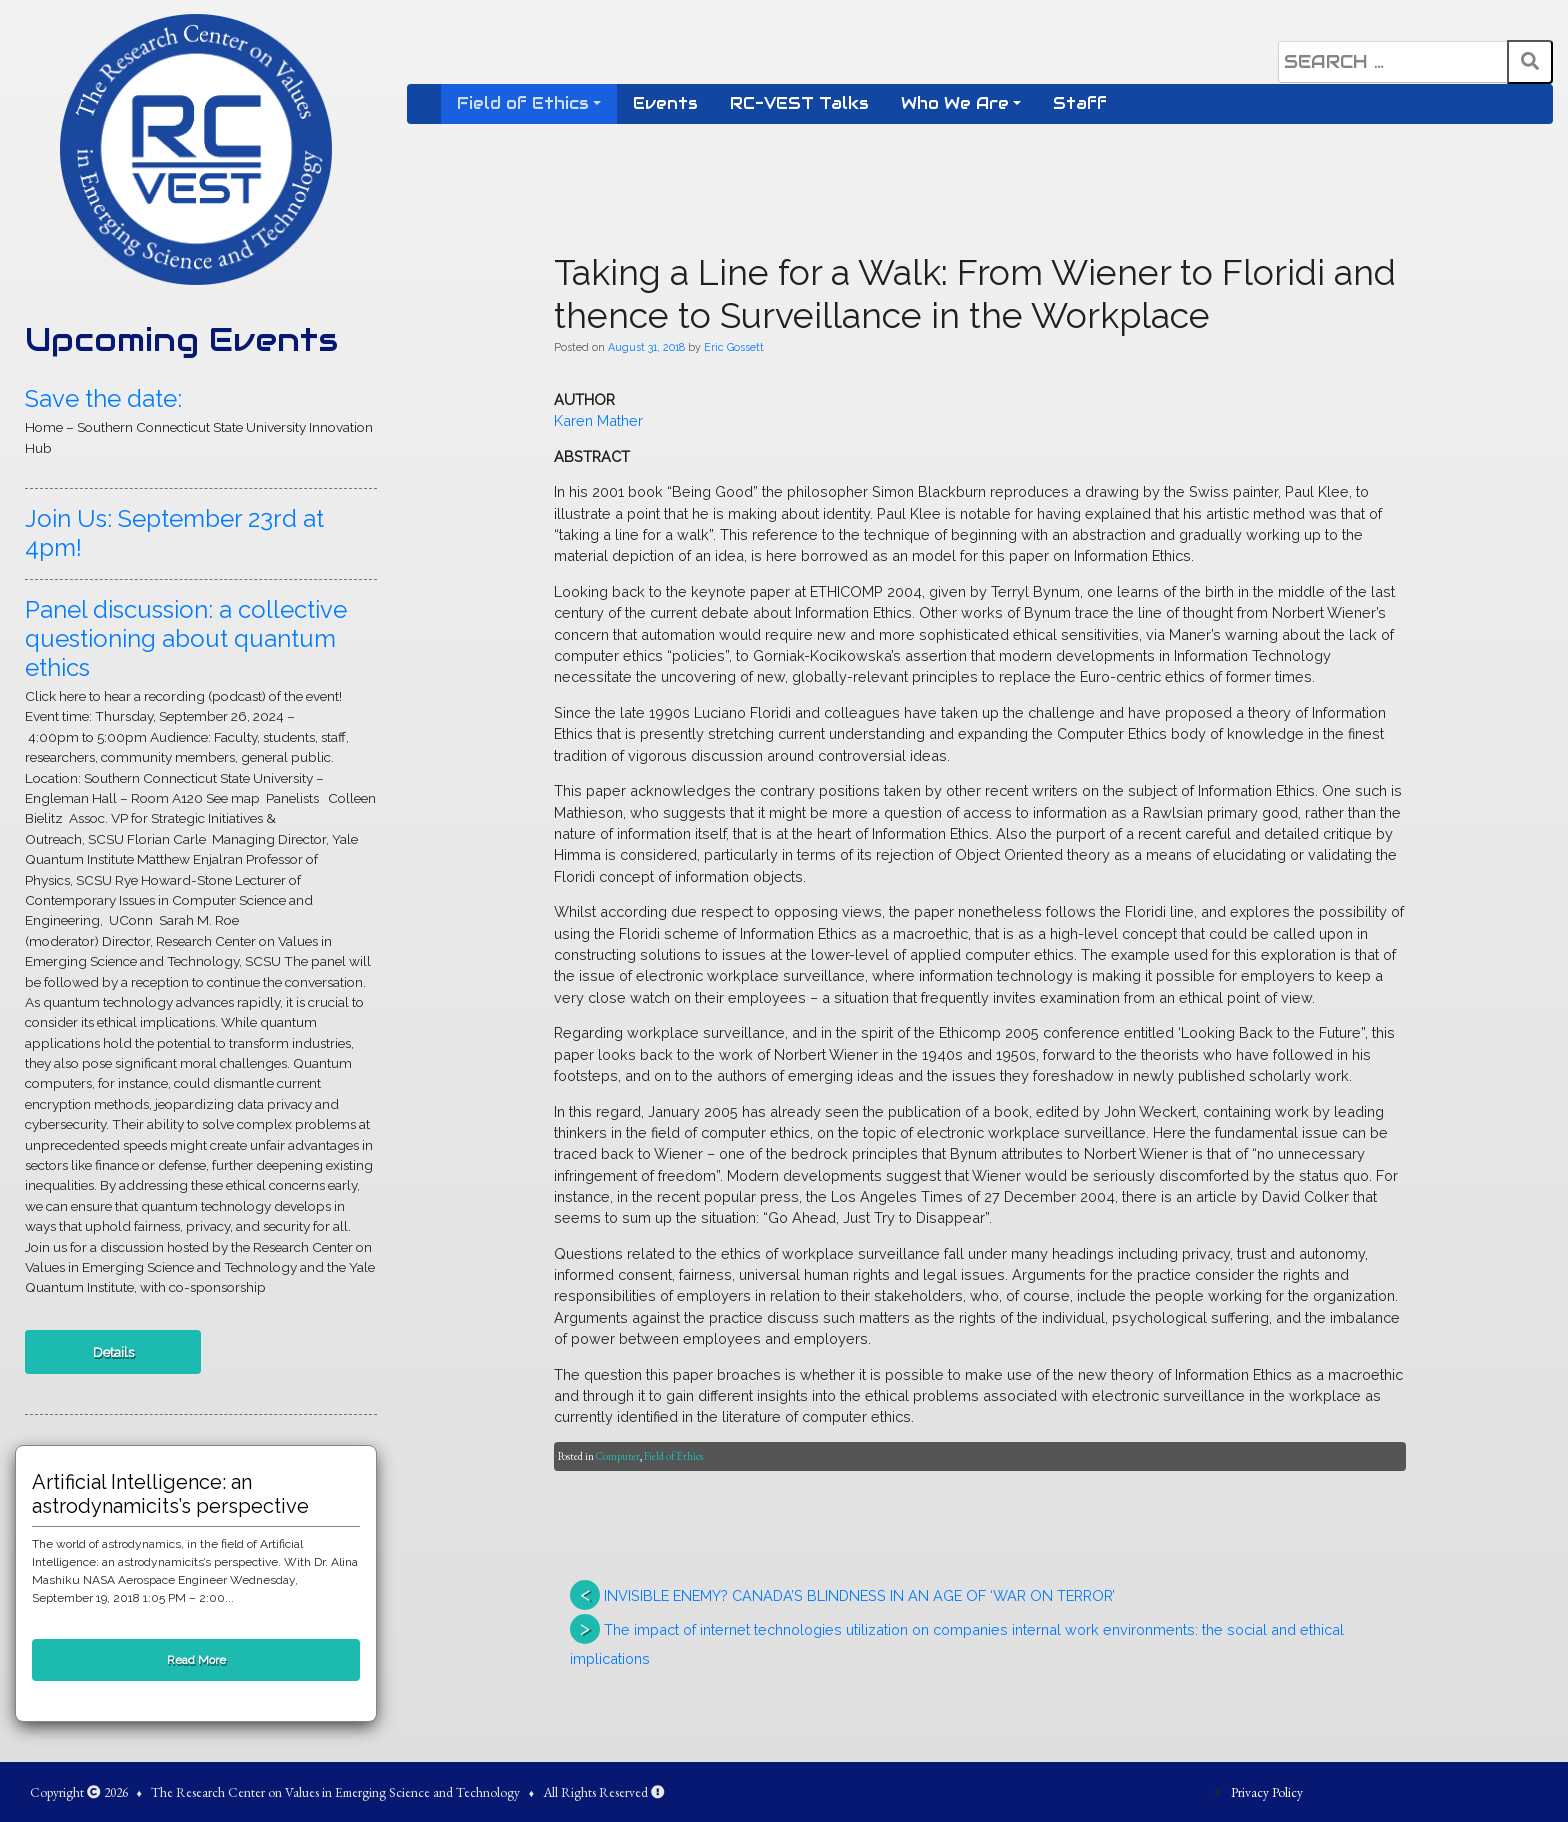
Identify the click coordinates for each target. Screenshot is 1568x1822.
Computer (618, 1456)
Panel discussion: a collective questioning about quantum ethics (186, 638)
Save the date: (103, 398)
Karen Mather (598, 420)
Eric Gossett (734, 347)
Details (113, 1352)
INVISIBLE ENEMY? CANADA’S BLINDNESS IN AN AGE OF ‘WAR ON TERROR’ (859, 1595)
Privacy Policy (1267, 1792)
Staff (1080, 103)
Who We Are (955, 103)
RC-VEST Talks (799, 103)
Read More (196, 1660)
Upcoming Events (181, 339)
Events (665, 103)
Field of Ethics (523, 103)
